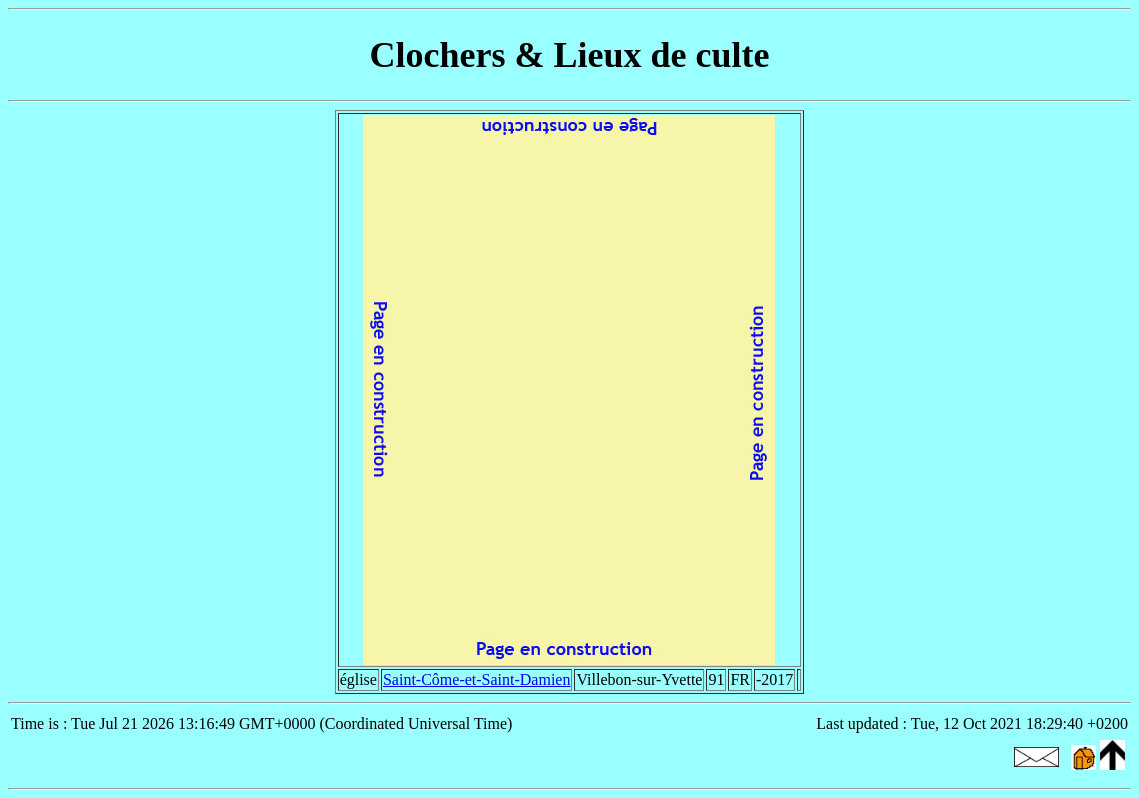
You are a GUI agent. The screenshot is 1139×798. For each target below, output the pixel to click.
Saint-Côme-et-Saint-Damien (477, 679)
